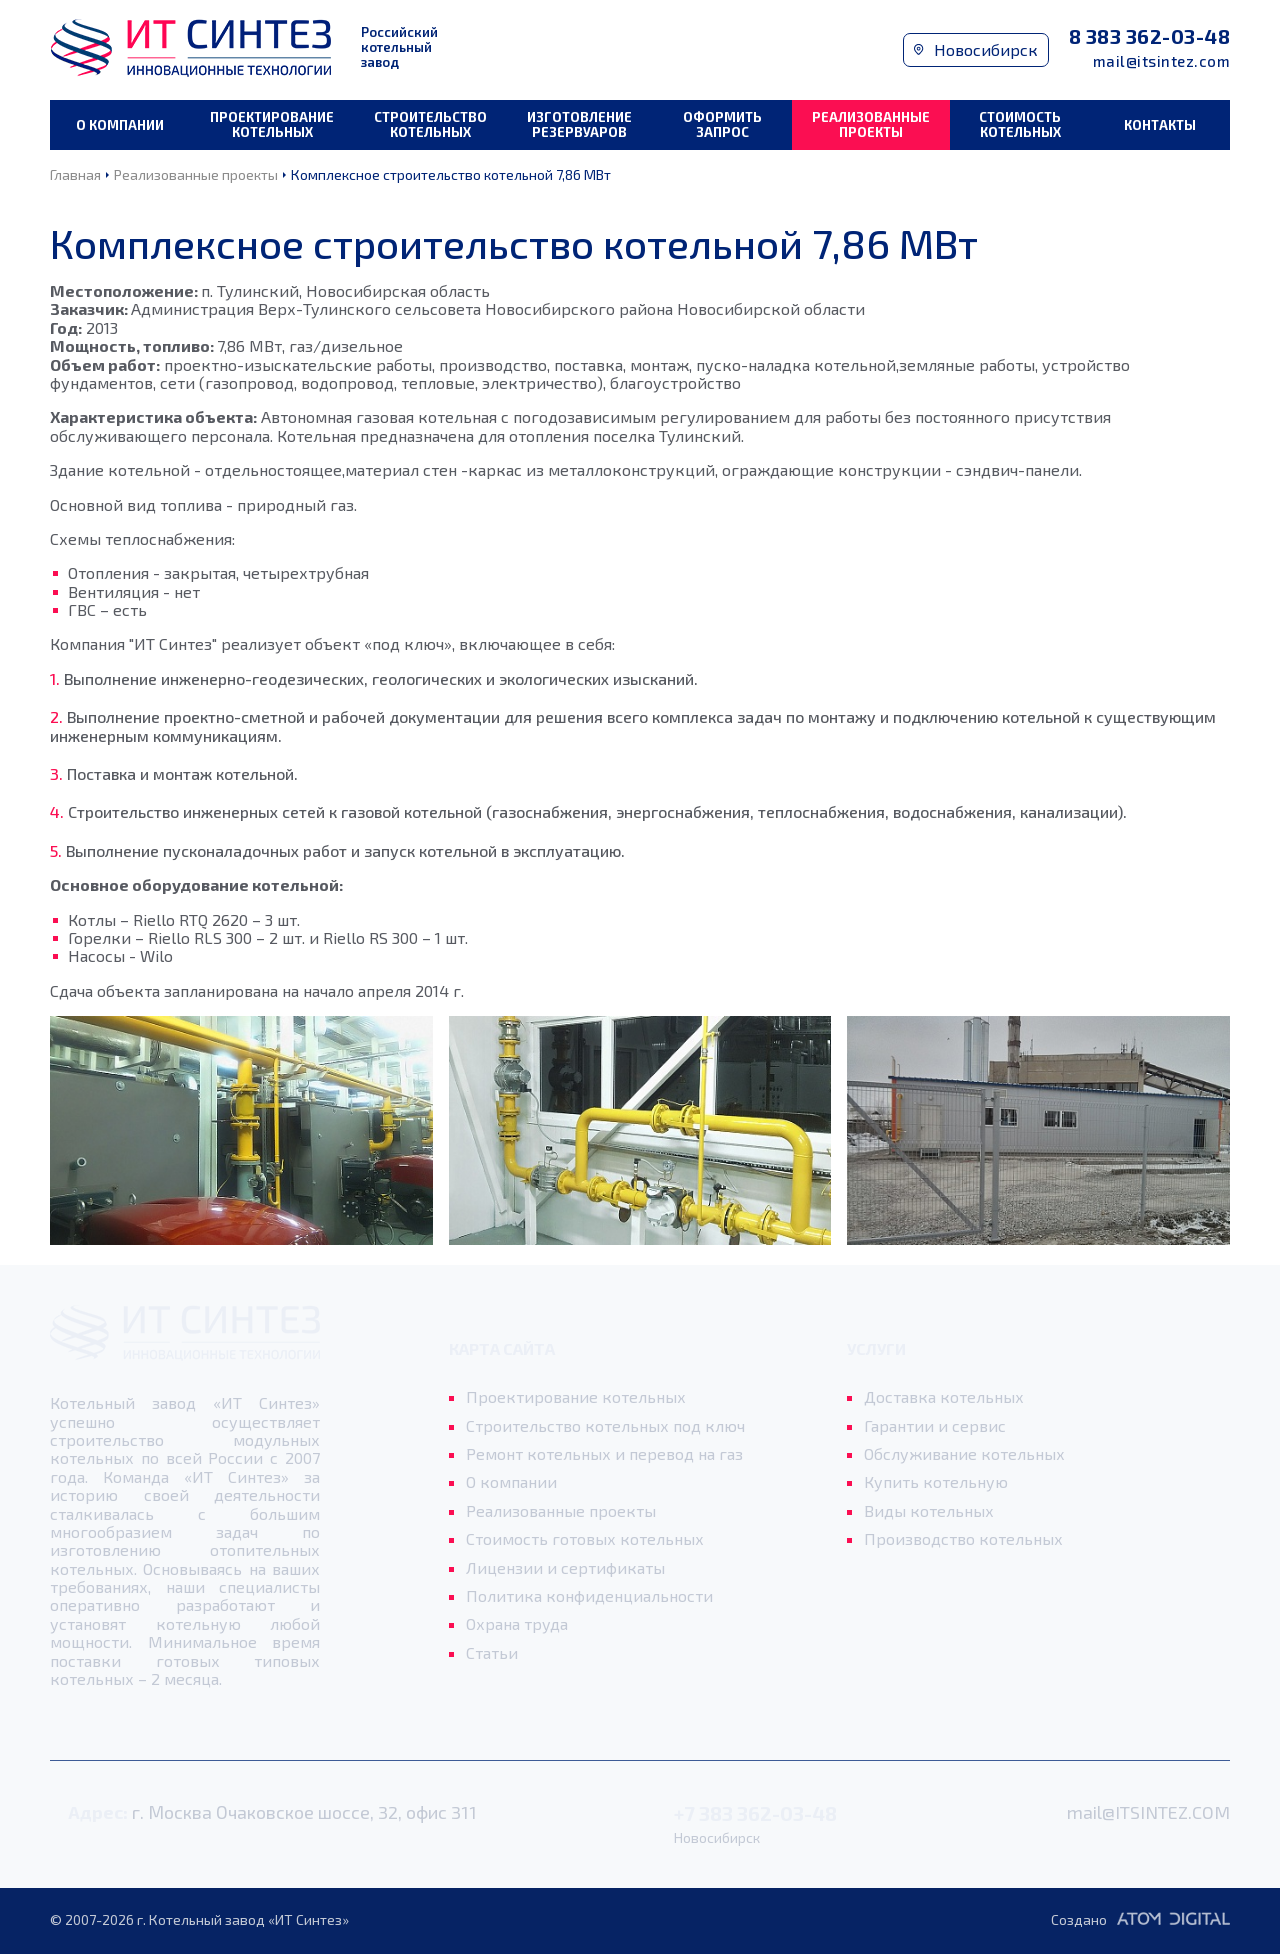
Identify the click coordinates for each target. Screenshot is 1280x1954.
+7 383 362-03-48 (755, 1813)
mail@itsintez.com (1162, 61)
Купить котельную (936, 1482)
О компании (120, 125)
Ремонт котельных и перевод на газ (604, 1454)
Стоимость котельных (1020, 124)
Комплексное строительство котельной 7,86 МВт (451, 174)
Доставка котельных (944, 1397)
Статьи (492, 1653)
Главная (75, 174)
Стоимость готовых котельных (585, 1539)
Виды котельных (929, 1511)
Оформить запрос (722, 124)
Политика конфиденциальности (589, 1596)
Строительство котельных (430, 124)
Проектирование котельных (272, 124)
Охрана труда (517, 1624)
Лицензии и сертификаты (565, 1568)
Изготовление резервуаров (579, 124)
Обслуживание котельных (964, 1454)
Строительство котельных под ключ (605, 1426)
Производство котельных (963, 1539)
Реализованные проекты (871, 124)
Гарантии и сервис (935, 1426)
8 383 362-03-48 (1150, 36)
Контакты (1160, 125)
